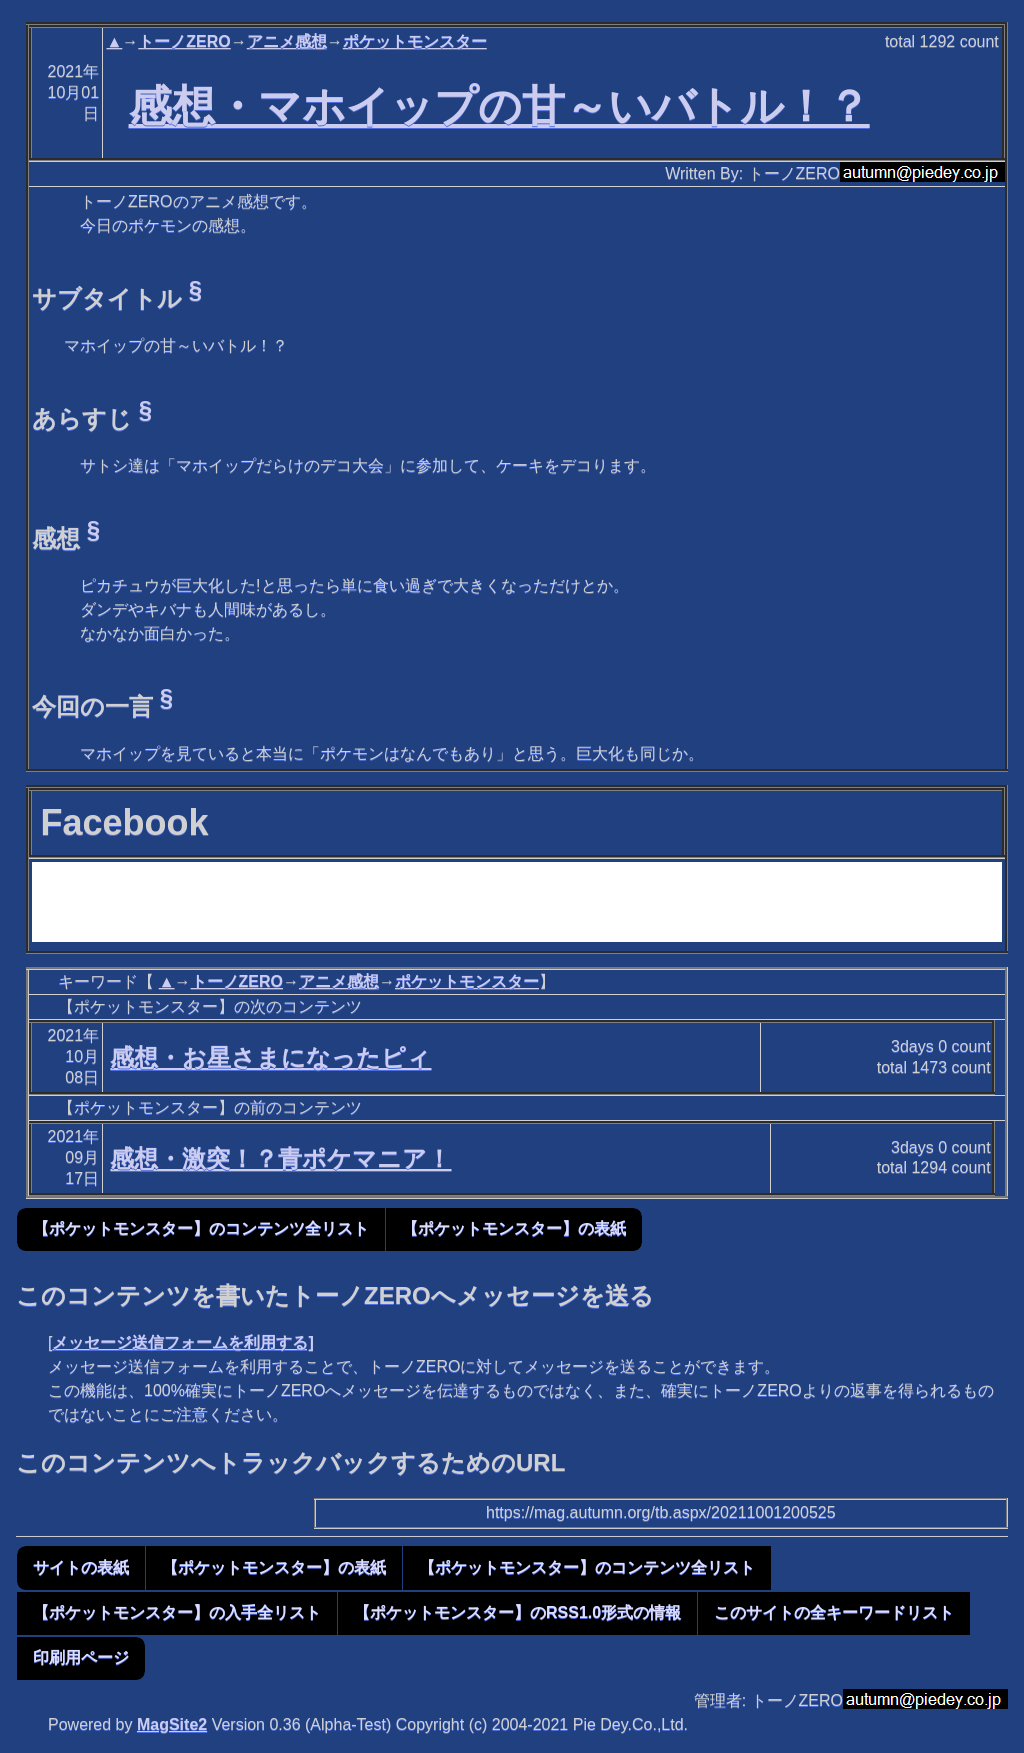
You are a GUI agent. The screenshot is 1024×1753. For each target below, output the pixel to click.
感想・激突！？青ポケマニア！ (280, 1158)
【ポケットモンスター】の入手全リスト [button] (177, 1612)
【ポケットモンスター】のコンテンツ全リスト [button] (201, 1228)
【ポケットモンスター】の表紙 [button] (514, 1228)
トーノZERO (184, 41)
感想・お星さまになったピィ (270, 1057)
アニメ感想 (287, 41)
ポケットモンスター (415, 41)
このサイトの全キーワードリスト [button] (834, 1612)
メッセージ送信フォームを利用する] (182, 1342)
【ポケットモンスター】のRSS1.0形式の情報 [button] (517, 1612)
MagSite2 (172, 1724)
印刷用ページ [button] (81, 1657)
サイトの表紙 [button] (81, 1567)
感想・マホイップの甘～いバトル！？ (499, 106)
